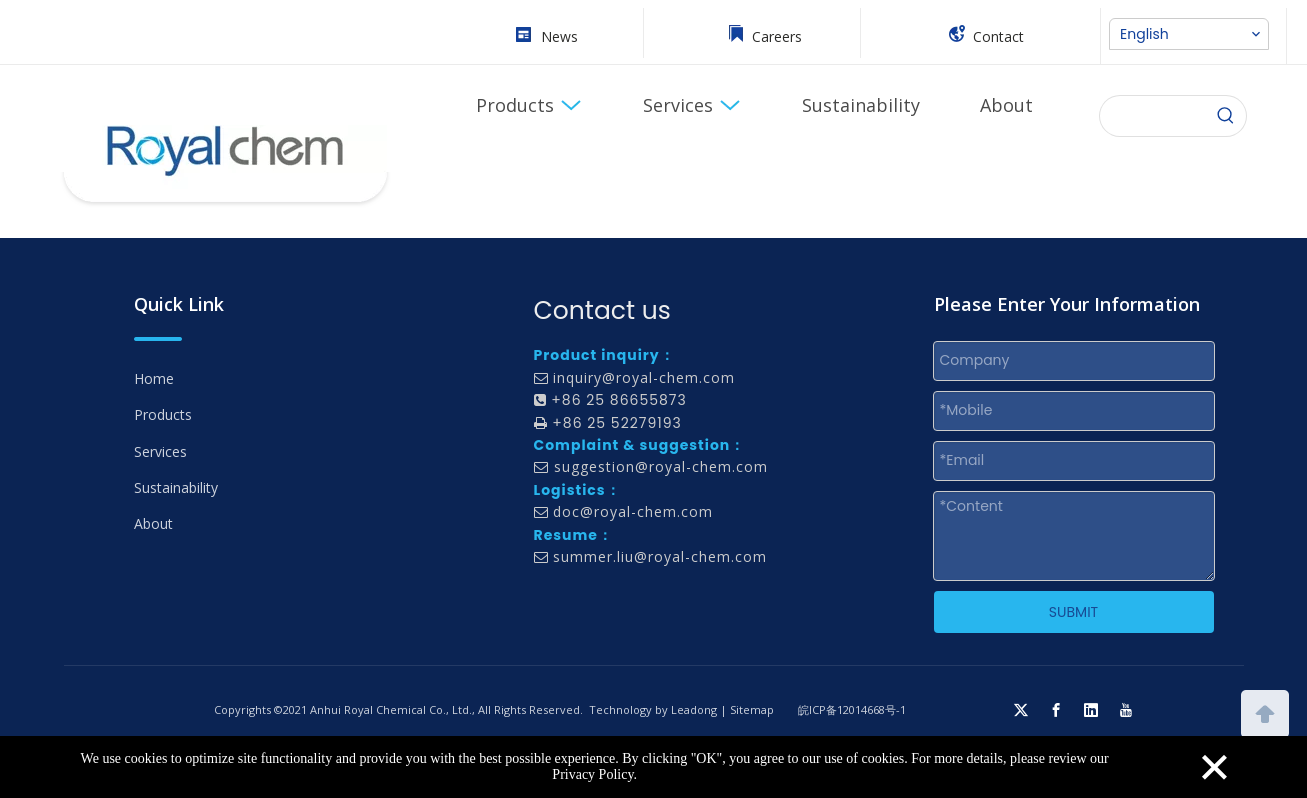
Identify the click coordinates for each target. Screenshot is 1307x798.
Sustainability (176, 487)
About (153, 523)
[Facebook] (1056, 710)
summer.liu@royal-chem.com (660, 556)
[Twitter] (1021, 710)
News (559, 36)
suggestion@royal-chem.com (661, 466)
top (1265, 712)
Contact (998, 36)
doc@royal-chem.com (633, 511)
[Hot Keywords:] (1226, 116)
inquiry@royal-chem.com (644, 377)
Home (154, 378)
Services (160, 451)
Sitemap (752, 709)
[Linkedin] (1091, 710)
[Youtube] (1126, 710)
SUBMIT (1073, 612)
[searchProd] (1153, 116)
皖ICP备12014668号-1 (852, 709)
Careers (777, 36)
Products (163, 414)
